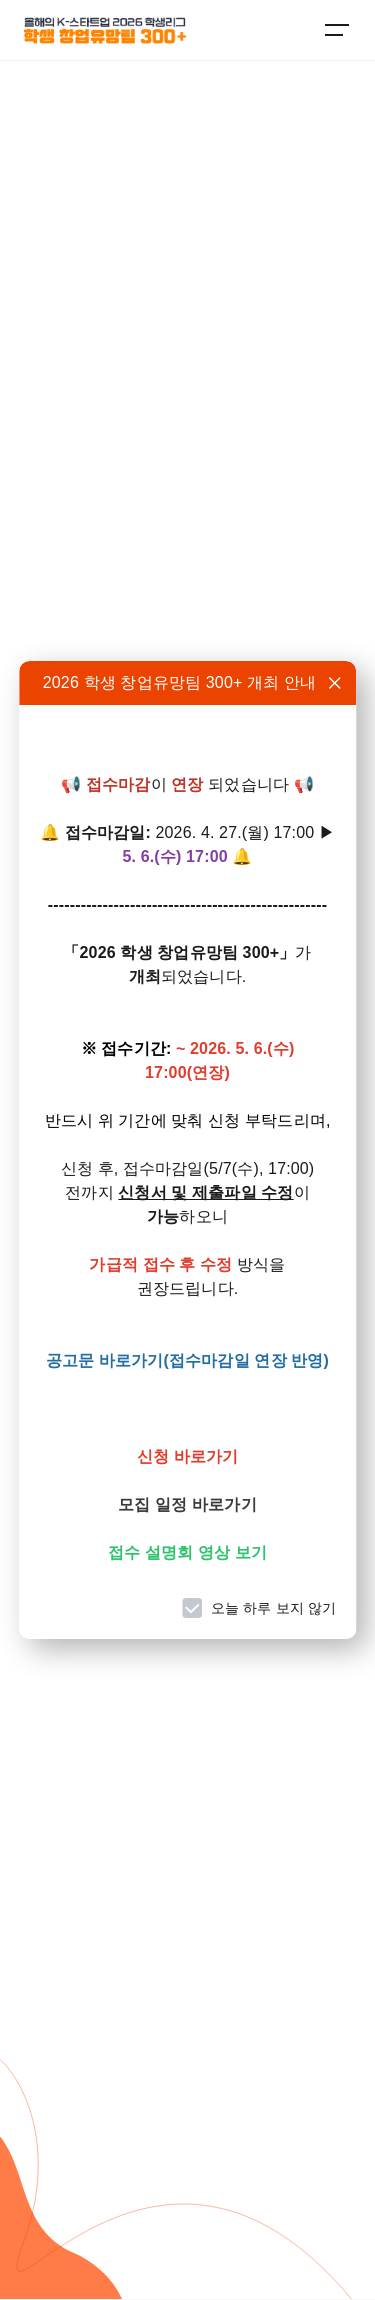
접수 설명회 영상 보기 (187, 1552)
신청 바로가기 (188, 1456)
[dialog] (188, 1150)
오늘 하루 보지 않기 (273, 1608)
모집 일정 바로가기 (187, 1504)
